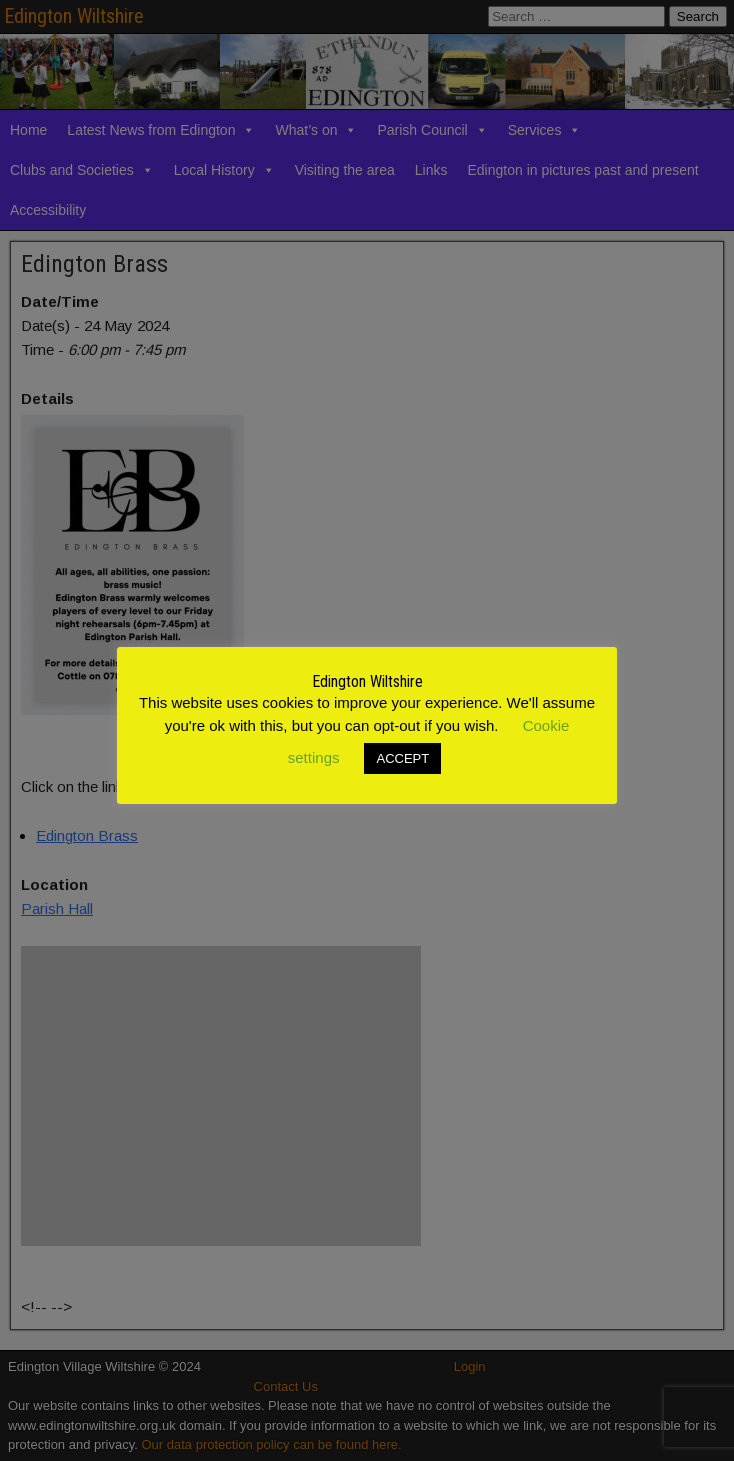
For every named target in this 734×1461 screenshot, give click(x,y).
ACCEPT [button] (402, 758)
